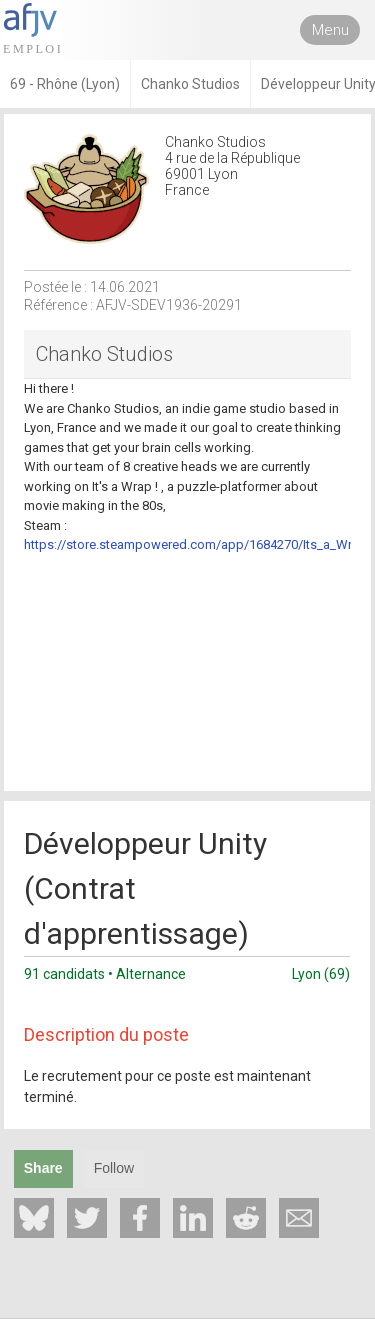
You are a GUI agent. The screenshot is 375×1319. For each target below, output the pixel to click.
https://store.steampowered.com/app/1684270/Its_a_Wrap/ (198, 544)
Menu (330, 30)
